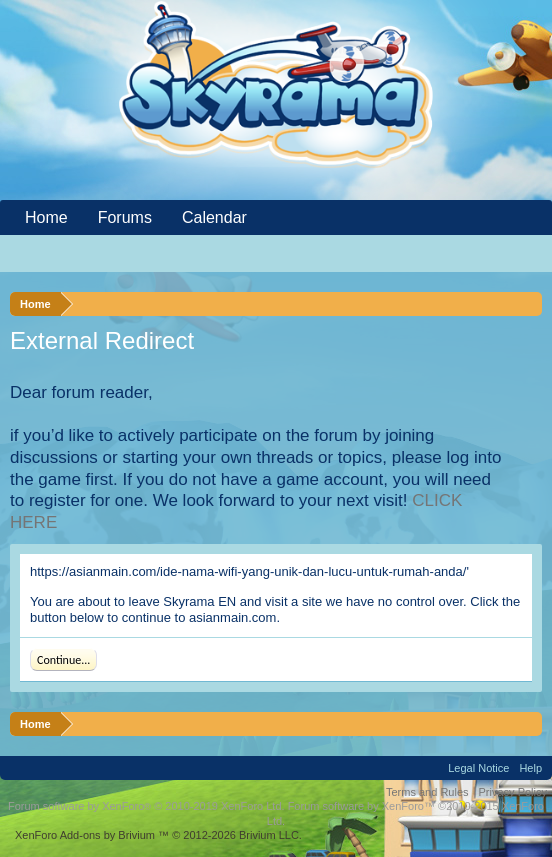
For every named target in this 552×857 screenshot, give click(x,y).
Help (530, 768)
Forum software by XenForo (146, 806)
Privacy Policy (513, 792)
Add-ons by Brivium (158, 835)
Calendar (214, 217)
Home (46, 217)
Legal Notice (478, 768)
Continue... (63, 660)
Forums (125, 217)
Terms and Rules (427, 792)
